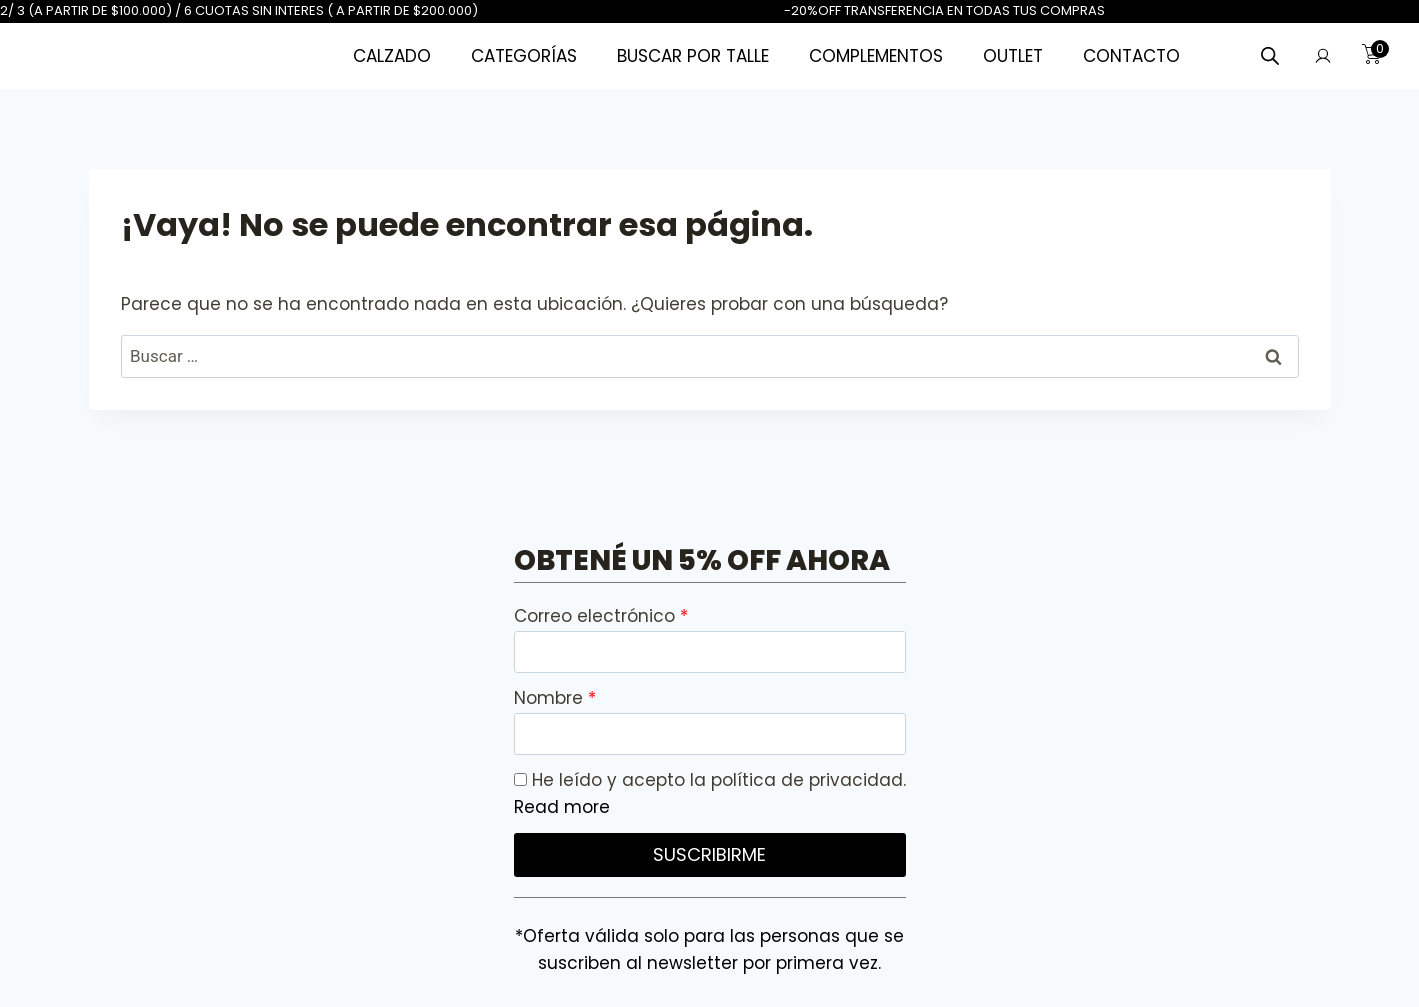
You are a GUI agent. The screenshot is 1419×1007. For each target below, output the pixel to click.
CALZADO (392, 56)
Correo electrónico (597, 616)
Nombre (551, 698)
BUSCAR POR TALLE (693, 56)
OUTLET (1013, 56)
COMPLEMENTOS (876, 56)
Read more (562, 807)
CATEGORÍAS (524, 56)
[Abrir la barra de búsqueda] (1270, 56)
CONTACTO (1131, 56)
